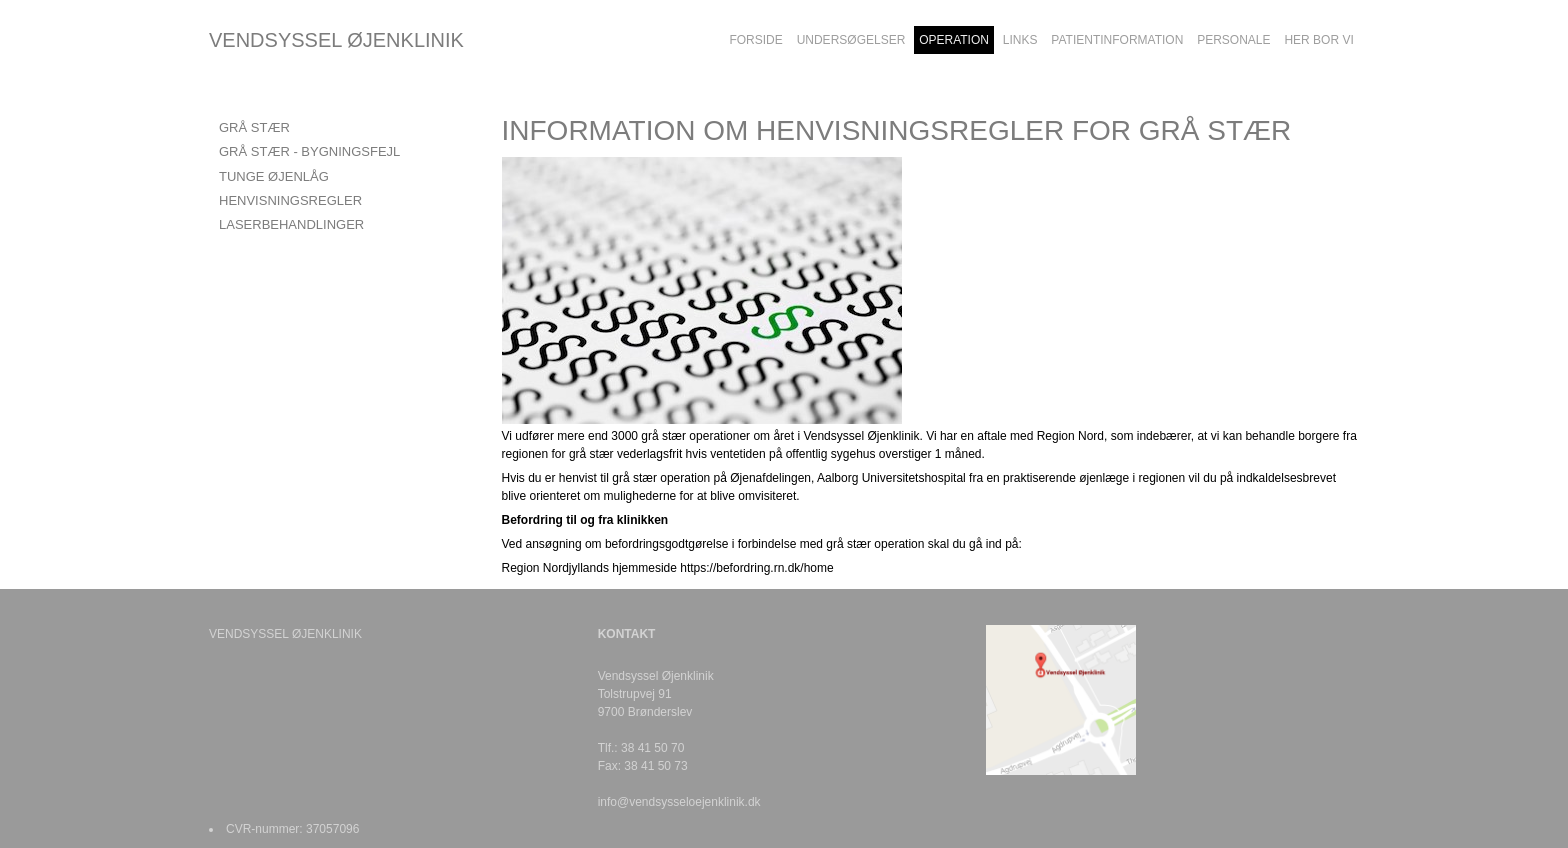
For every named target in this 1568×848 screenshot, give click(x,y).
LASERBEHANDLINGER (291, 224)
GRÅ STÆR (254, 127)
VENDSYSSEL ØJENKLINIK (336, 40)
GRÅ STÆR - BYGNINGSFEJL (309, 151)
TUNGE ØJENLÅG (274, 176)
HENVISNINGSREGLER (290, 200)
